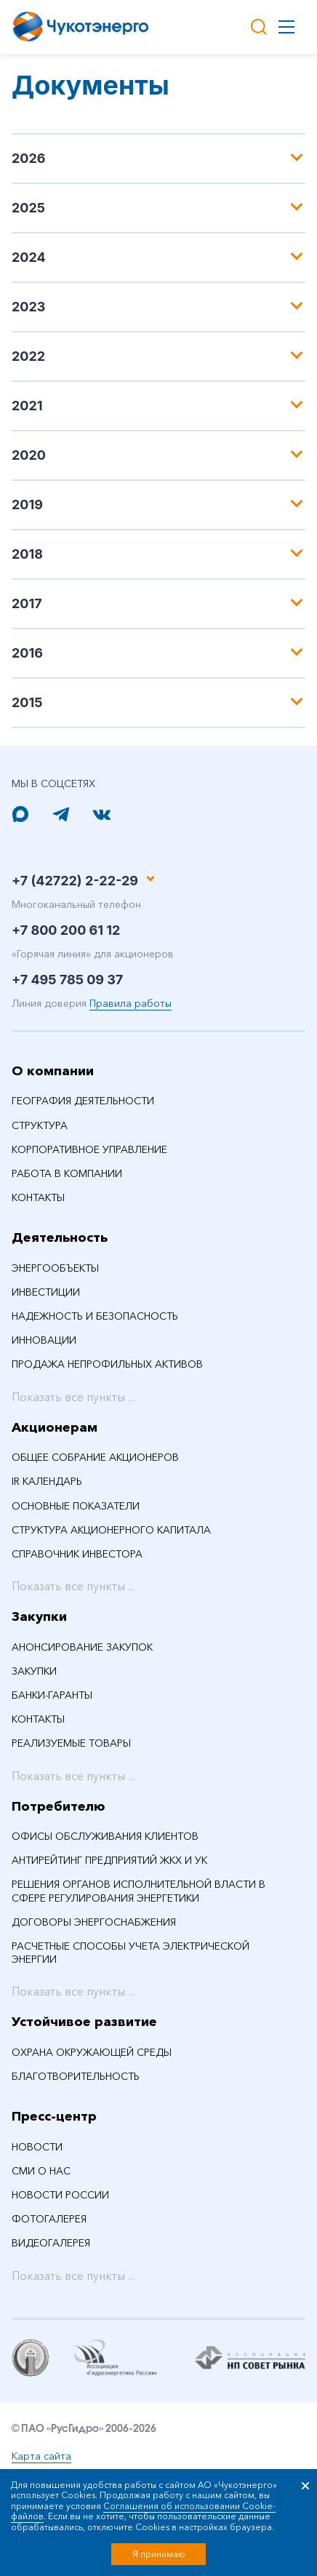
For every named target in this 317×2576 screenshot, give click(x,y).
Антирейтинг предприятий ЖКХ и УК (109, 1860)
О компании (53, 1071)
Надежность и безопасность (95, 1316)
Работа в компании (67, 1173)
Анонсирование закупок (82, 1647)
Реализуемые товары (71, 1743)
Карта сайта (41, 2456)
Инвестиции (46, 1292)
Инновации (44, 1340)
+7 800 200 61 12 (66, 930)
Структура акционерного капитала (111, 1529)
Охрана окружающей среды (92, 2052)
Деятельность (60, 1237)
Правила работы (130, 1003)
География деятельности (83, 1100)
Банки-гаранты (52, 1695)
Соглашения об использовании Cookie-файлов (143, 2510)
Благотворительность (76, 2076)
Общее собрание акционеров (95, 1457)
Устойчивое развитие (84, 2022)
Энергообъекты (55, 1268)
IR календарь (47, 1481)
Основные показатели (76, 1505)
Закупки (39, 1616)
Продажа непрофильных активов (107, 1364)
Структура (40, 1125)
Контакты (38, 1197)
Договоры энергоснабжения (94, 1922)
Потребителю (58, 1806)
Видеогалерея (51, 2242)
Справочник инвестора (77, 1553)
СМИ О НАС (41, 2170)
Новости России (60, 2194)
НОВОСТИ (37, 2146)
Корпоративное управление (89, 1149)
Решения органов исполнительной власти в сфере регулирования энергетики (138, 1891)
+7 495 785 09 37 (67, 979)
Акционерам (54, 1427)
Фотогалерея (49, 2218)
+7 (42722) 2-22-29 (75, 880)
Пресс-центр (54, 2116)
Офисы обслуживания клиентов (105, 1836)
